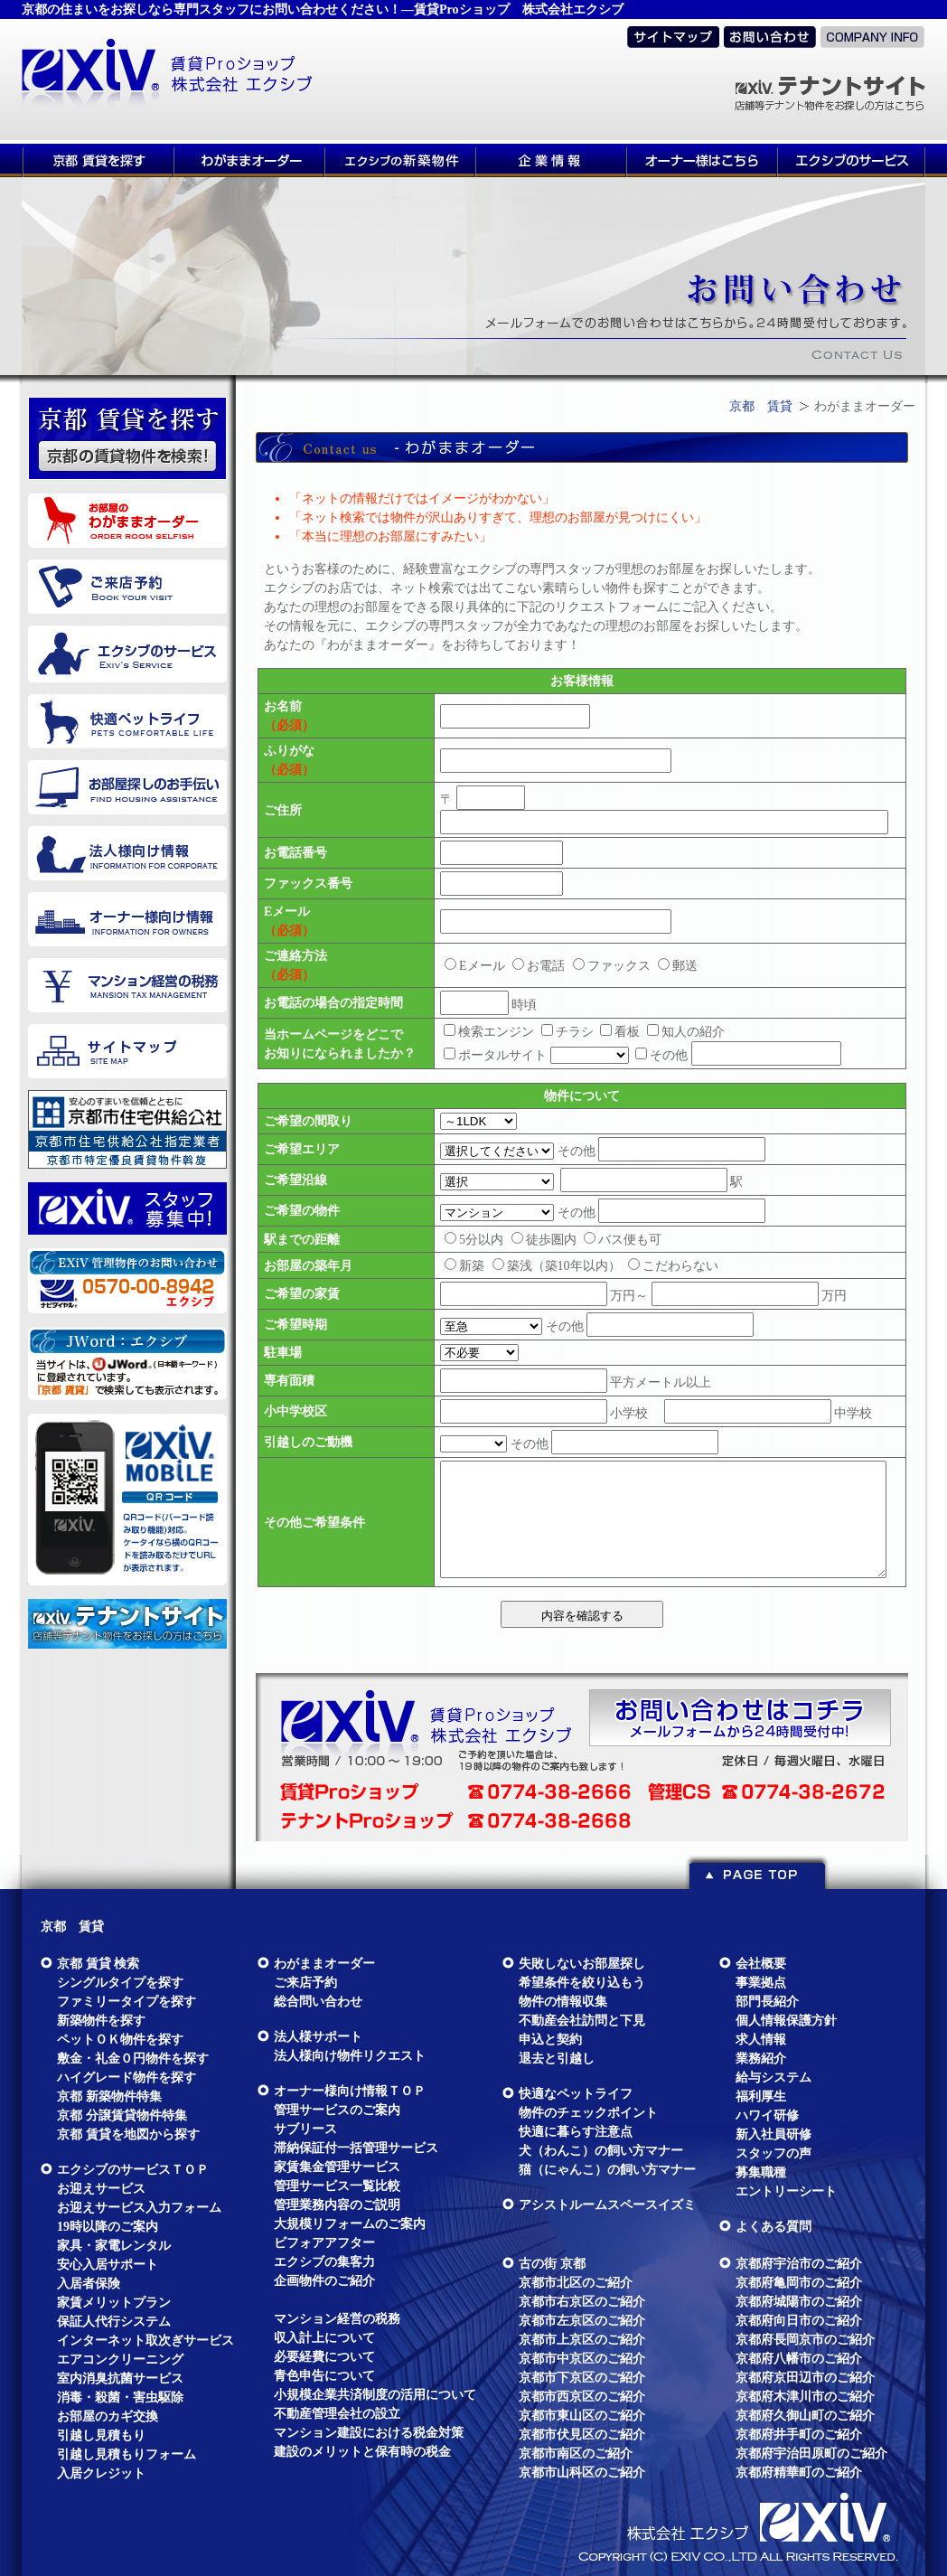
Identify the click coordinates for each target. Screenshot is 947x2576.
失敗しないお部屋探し (582, 1963)
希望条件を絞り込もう (582, 1982)
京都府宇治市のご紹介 (799, 2263)
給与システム (773, 2077)
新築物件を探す (101, 2020)
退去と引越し (557, 2058)
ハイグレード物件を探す (126, 2077)
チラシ (567, 1032)
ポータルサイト (495, 1055)
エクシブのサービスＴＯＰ (133, 2169)
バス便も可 (622, 1239)
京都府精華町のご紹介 (799, 2472)
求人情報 (761, 2039)
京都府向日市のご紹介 (799, 2320)
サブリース (305, 2129)
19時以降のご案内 (107, 2226)
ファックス (612, 966)
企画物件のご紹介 (324, 2281)
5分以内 (474, 1239)
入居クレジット (101, 2473)
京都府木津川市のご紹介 (805, 2396)
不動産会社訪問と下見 (582, 2020)
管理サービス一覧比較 (337, 2186)
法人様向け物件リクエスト (350, 2056)
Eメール (475, 966)
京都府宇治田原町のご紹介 (811, 2453)
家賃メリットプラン (114, 2302)
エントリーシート (786, 2191)
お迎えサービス (101, 2188)
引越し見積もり (101, 2435)
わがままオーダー (324, 1963)
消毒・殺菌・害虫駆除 (120, 2397)
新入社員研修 (773, 2134)
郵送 (678, 966)
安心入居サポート (107, 2264)
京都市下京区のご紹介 (582, 2377)
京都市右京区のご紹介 (582, 2301)
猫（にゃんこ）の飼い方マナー (607, 2169)
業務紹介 (761, 2058)
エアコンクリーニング (120, 2359)
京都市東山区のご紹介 (582, 2415)
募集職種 (761, 2172)
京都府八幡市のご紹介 (799, 2358)
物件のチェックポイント (588, 2113)
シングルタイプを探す (120, 1982)
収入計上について (324, 2338)
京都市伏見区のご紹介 (582, 2434)
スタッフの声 (773, 2153)
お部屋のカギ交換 (107, 2416)
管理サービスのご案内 (337, 2110)
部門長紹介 (767, 2001)
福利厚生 (761, 2096)
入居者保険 (88, 2283)
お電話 (538, 966)
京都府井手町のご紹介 (799, 2434)
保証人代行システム (114, 2321)
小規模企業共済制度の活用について (375, 2395)
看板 (620, 1032)
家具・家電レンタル (114, 2245)
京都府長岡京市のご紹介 (805, 2339)
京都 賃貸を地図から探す (128, 2134)
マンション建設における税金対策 (369, 2433)
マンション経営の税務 (337, 2319)
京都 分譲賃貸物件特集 (122, 2115)
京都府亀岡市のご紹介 (799, 2282)
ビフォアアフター (324, 2243)
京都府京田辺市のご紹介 (805, 2377)
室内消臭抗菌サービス (120, 2378)
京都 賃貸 (760, 406)
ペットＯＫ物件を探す (120, 2039)
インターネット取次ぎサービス (145, 2340)
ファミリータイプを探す (126, 2001)
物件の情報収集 (563, 2001)
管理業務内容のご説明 (337, 2205)
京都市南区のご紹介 (576, 2453)
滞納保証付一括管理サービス (356, 2148)
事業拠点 (761, 1982)
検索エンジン (489, 1032)
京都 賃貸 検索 (98, 1963)
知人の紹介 (686, 1032)
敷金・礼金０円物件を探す (133, 2058)
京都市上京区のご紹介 (582, 2339)
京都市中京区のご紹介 (582, 2358)
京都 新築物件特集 (109, 2096)
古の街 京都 (552, 2263)
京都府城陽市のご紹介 (799, 2301)
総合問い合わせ (318, 2001)
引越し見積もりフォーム (126, 2454)
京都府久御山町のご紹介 (805, 2415)
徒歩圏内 (544, 1239)
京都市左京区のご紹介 (582, 2320)
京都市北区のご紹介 (576, 2282)
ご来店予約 (305, 1982)
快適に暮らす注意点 (576, 2132)
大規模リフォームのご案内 (350, 2224)
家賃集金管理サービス (337, 2167)
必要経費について (324, 2357)
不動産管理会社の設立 (337, 2414)
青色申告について (324, 2376)
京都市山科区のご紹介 (582, 2472)
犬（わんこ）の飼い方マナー (601, 2151)
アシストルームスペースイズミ (607, 2205)
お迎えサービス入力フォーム (139, 2207)
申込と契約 (550, 2039)
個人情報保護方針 (786, 2020)
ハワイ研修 (767, 2115)
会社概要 (761, 1963)
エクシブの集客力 (324, 2262)
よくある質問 (773, 2226)
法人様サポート (318, 2037)
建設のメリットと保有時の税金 (362, 2451)
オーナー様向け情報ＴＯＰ (350, 2091)
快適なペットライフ (576, 2094)
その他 (661, 1055)
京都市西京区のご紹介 (582, 2396)
